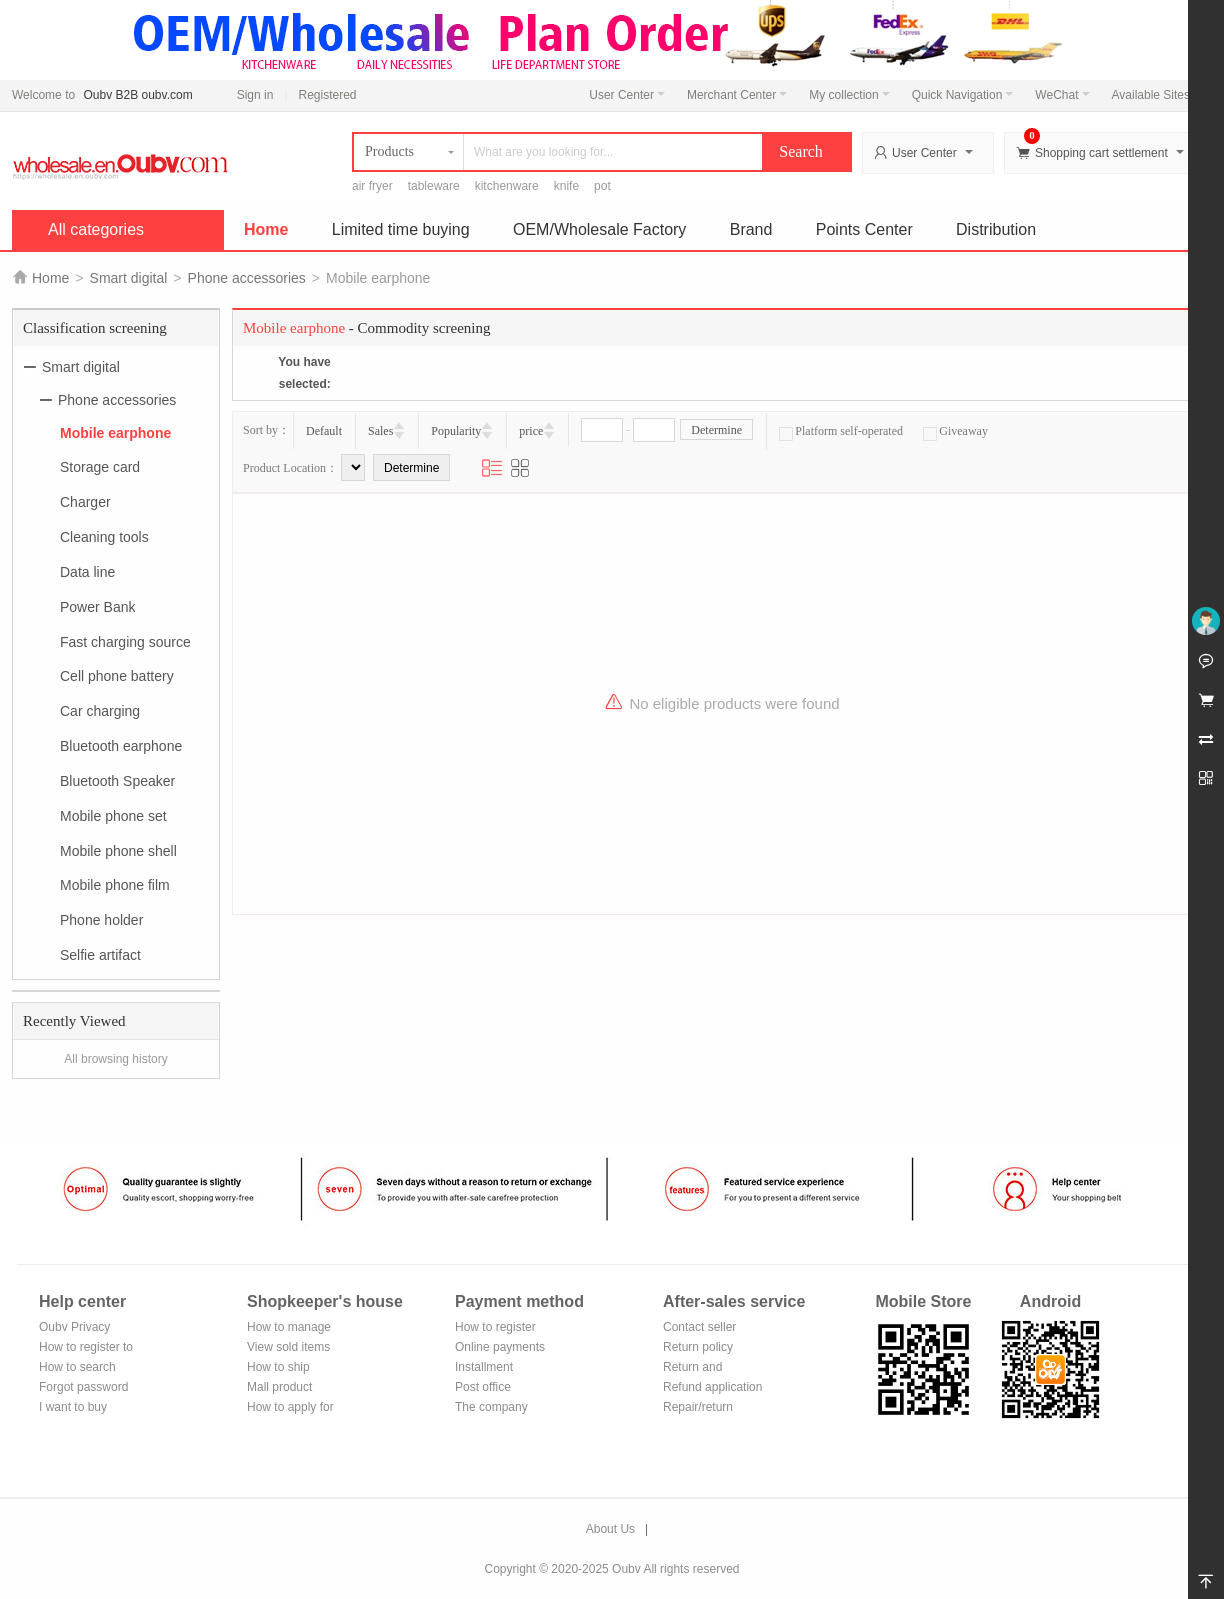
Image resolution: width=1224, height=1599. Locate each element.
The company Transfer (491, 1408)
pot (602, 186)
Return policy (698, 1347)
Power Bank (97, 607)
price (531, 431)
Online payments (500, 1347)
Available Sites (1157, 95)
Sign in (255, 95)
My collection (849, 95)
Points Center (864, 229)
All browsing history (115, 1059)
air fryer (372, 186)
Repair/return (698, 1407)
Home (266, 229)
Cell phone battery (117, 676)
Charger (85, 502)
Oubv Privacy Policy (74, 1328)
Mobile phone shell (118, 850)
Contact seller (699, 1327)
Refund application (712, 1387)
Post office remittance (483, 1388)
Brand (751, 229)
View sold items (288, 1347)
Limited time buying (401, 229)
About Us (610, 1529)
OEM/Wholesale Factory (599, 229)
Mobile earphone (115, 432)
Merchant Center (737, 95)
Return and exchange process (711, 1368)
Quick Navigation (963, 95)
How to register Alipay (495, 1328)
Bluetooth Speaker (117, 781)
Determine (716, 430)
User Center (627, 95)
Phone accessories (247, 278)
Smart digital (129, 278)
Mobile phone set (113, 816)
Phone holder (101, 920)
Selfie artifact (100, 955)
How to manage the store (289, 1328)
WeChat (1062, 95)
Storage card (100, 467)
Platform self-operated (841, 431)
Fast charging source (125, 641)
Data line (87, 572)
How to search (77, 1367)
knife (566, 186)
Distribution (996, 229)
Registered (327, 95)
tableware (434, 186)
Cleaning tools (104, 537)
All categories (96, 229)
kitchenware (507, 186)
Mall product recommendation (291, 1388)
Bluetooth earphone (121, 746)
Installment (484, 1367)
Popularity (456, 431)
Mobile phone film (115, 885)
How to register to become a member (86, 1348)
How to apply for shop (290, 1408)
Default (324, 431)
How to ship (278, 1367)
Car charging (100, 711)
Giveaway (955, 431)
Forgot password (83, 1387)
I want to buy (73, 1407)
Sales (380, 431)
